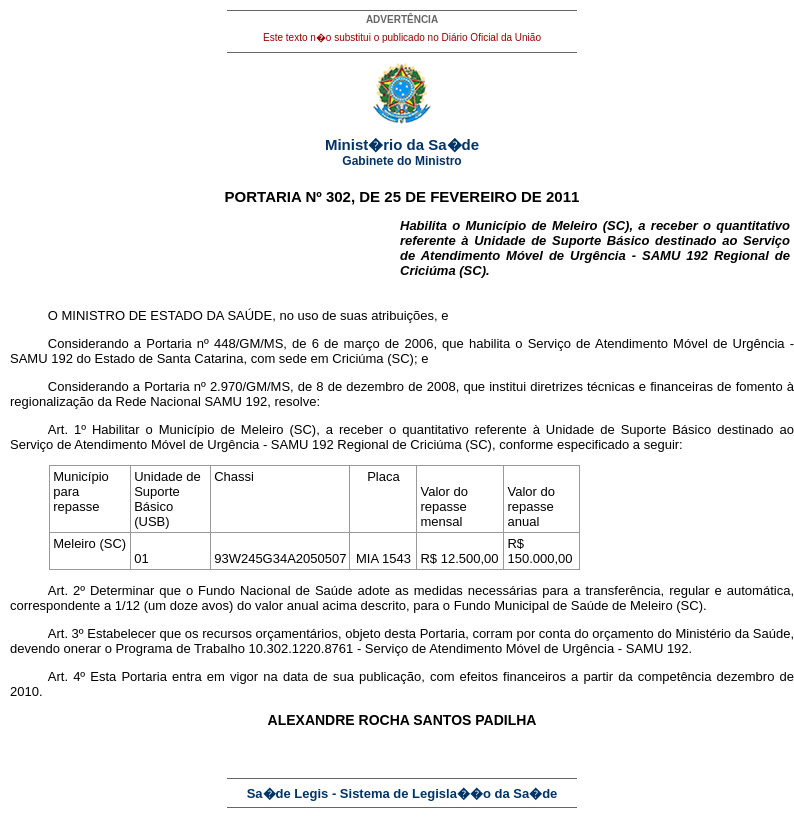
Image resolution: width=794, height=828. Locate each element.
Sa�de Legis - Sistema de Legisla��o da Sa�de (402, 793)
